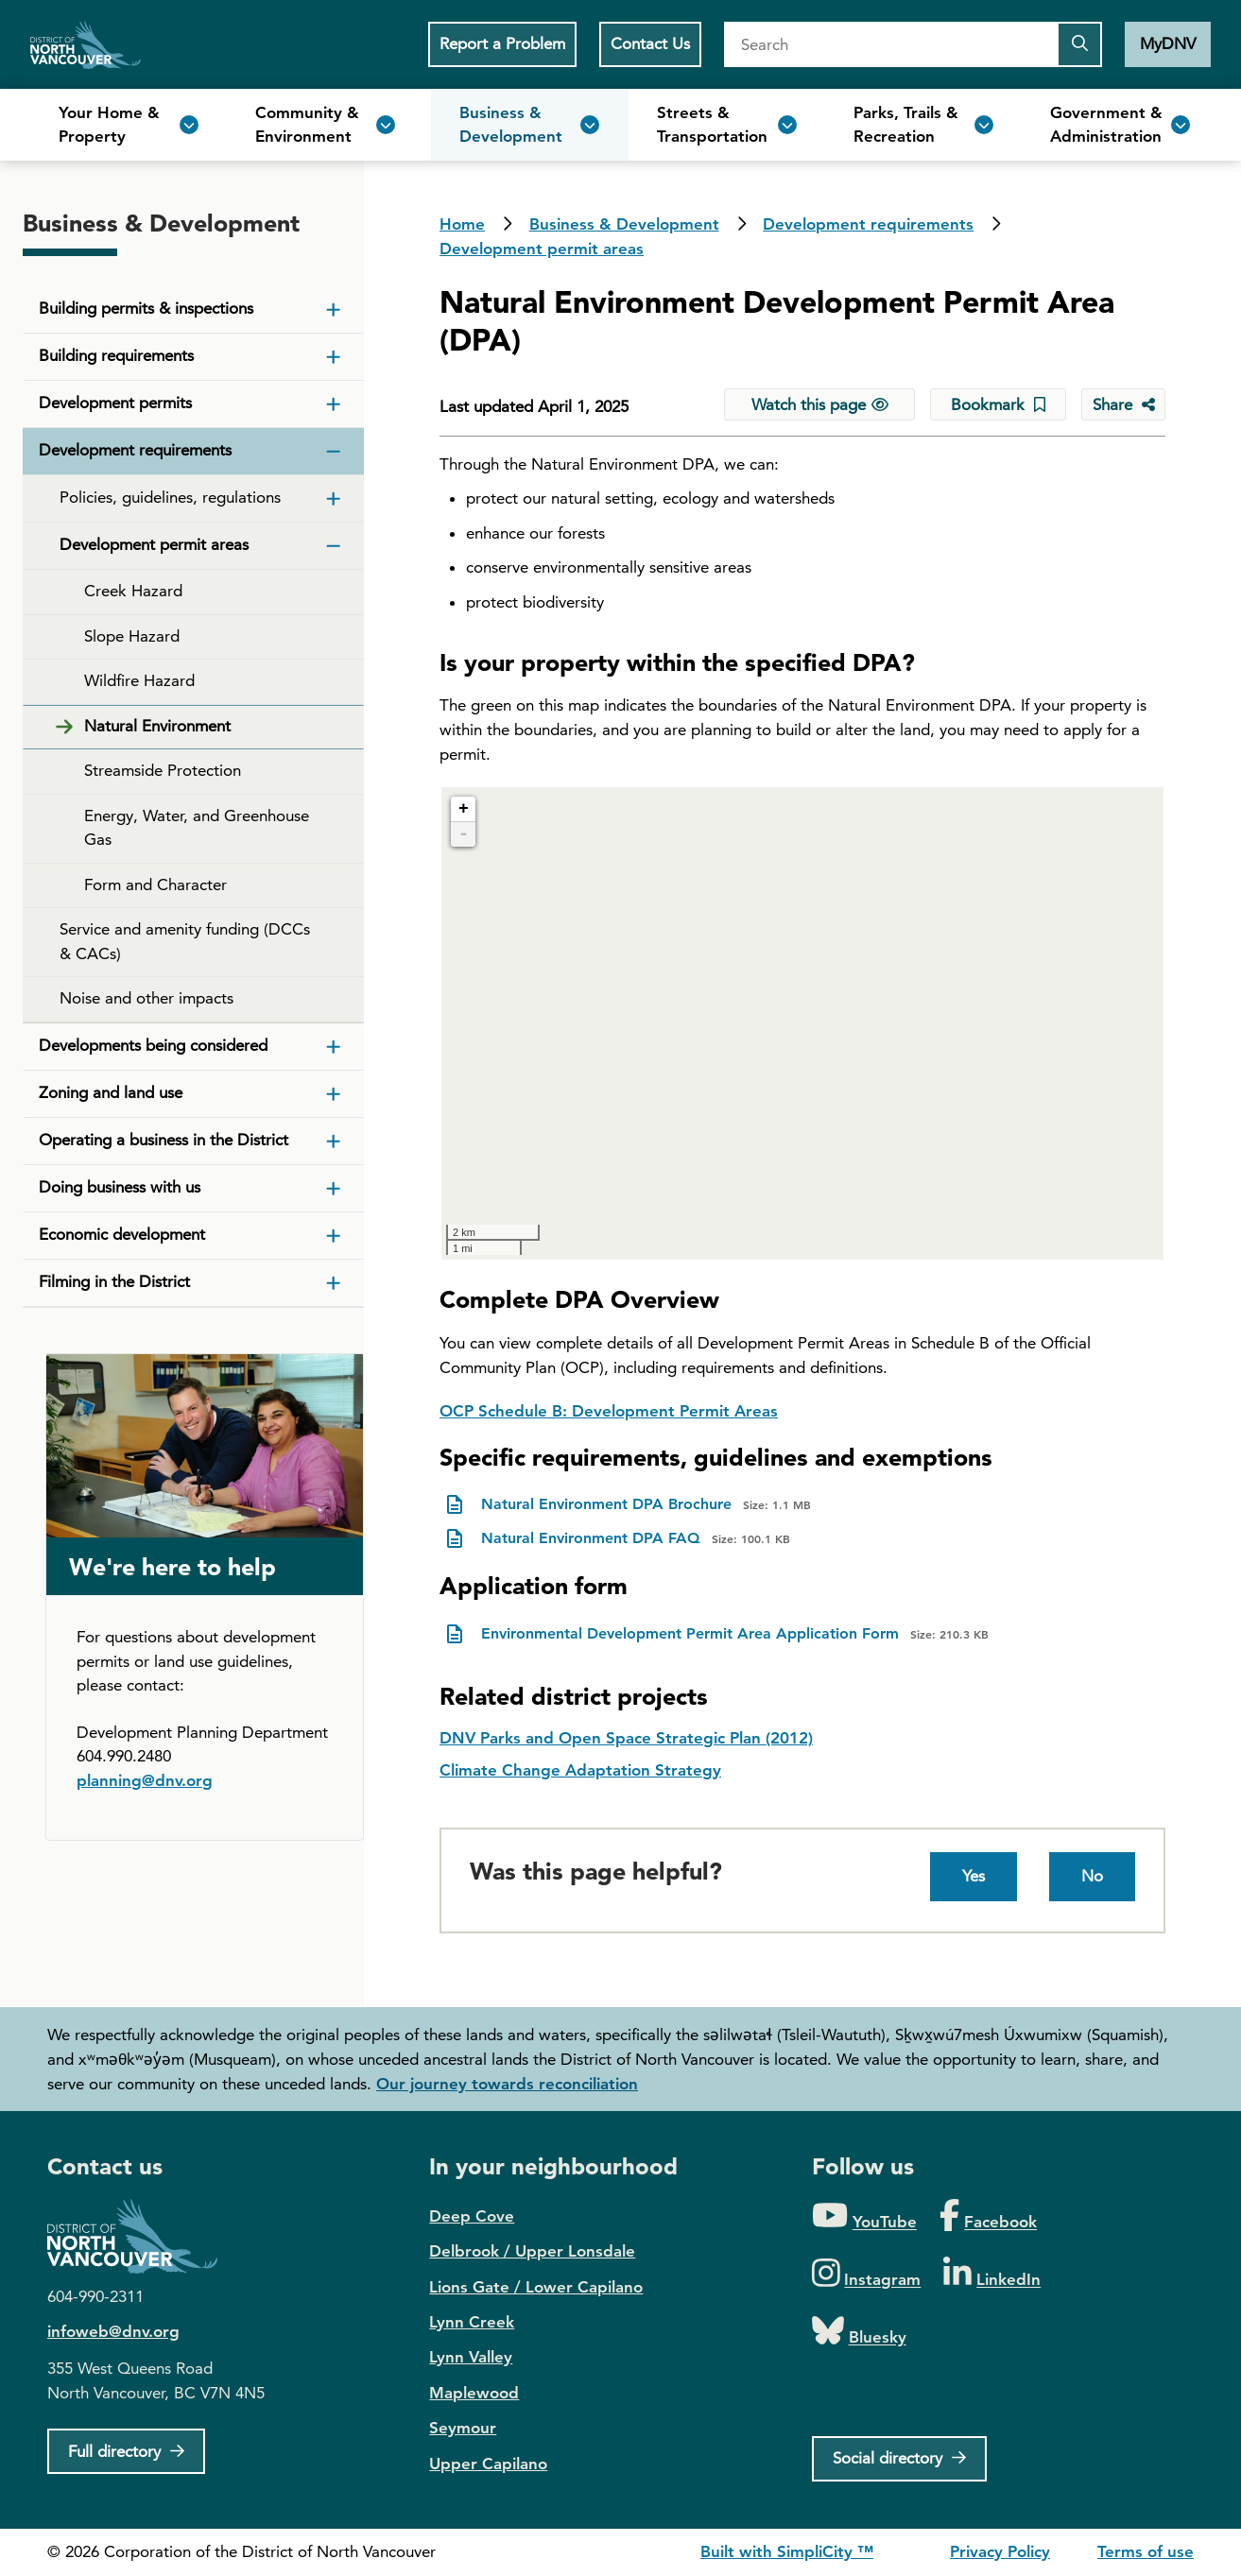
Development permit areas (542, 248)
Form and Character (155, 884)
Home (85, 44)
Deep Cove (471, 2216)
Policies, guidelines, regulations (170, 497)
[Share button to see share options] (1123, 404)
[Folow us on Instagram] (867, 2274)
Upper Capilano (488, 2463)
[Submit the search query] (1079, 44)
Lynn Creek (471, 2321)
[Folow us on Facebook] (988, 2216)
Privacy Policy (1000, 2551)
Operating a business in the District (163, 1139)
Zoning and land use (110, 1092)
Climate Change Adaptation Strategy (580, 1769)
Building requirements (116, 355)
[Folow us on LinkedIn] (992, 2274)
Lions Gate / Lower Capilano (536, 2286)
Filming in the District (114, 1281)
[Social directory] (899, 2459)
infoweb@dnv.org (113, 2331)
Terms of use (1145, 2551)
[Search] (890, 44)
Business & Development (624, 224)
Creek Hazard (133, 590)
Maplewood (474, 2392)
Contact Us (650, 43)
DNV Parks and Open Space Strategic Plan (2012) (626, 1737)
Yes (973, 1875)
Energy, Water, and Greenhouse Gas (196, 828)
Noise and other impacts (146, 997)
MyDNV (1168, 43)
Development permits (115, 402)
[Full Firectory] (126, 2451)
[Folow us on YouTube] (864, 2216)
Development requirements (868, 224)
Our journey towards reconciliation (507, 2083)
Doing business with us (119, 1186)
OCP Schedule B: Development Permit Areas (609, 1410)
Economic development (122, 1234)
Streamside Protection (162, 770)
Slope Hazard (132, 636)
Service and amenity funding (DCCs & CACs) (185, 941)
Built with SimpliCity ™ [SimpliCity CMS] (786, 2551)
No (1092, 1875)
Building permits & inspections (146, 308)
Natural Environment (157, 725)
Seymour (462, 2427)
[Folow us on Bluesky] (859, 2331)
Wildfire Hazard (139, 680)
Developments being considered (153, 1045)
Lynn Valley (470, 2356)
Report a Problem (502, 43)
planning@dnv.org (145, 1780)
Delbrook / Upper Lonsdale (532, 2250)
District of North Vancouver (141, 2236)
